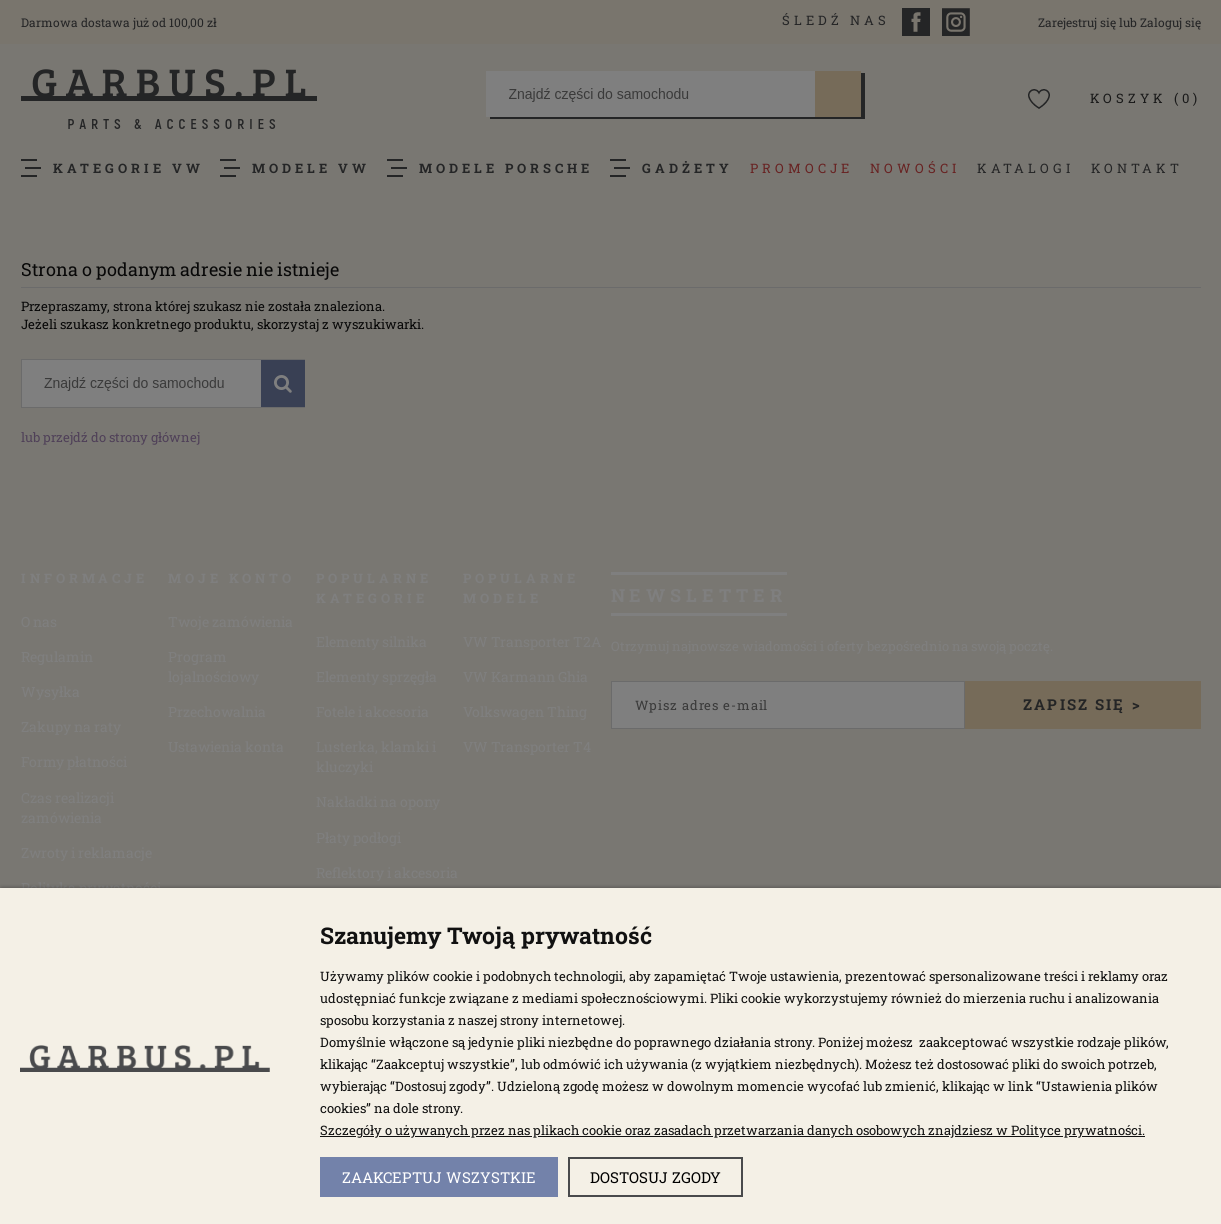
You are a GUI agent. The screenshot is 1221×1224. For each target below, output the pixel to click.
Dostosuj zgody (655, 1177)
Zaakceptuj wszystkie (439, 1177)
